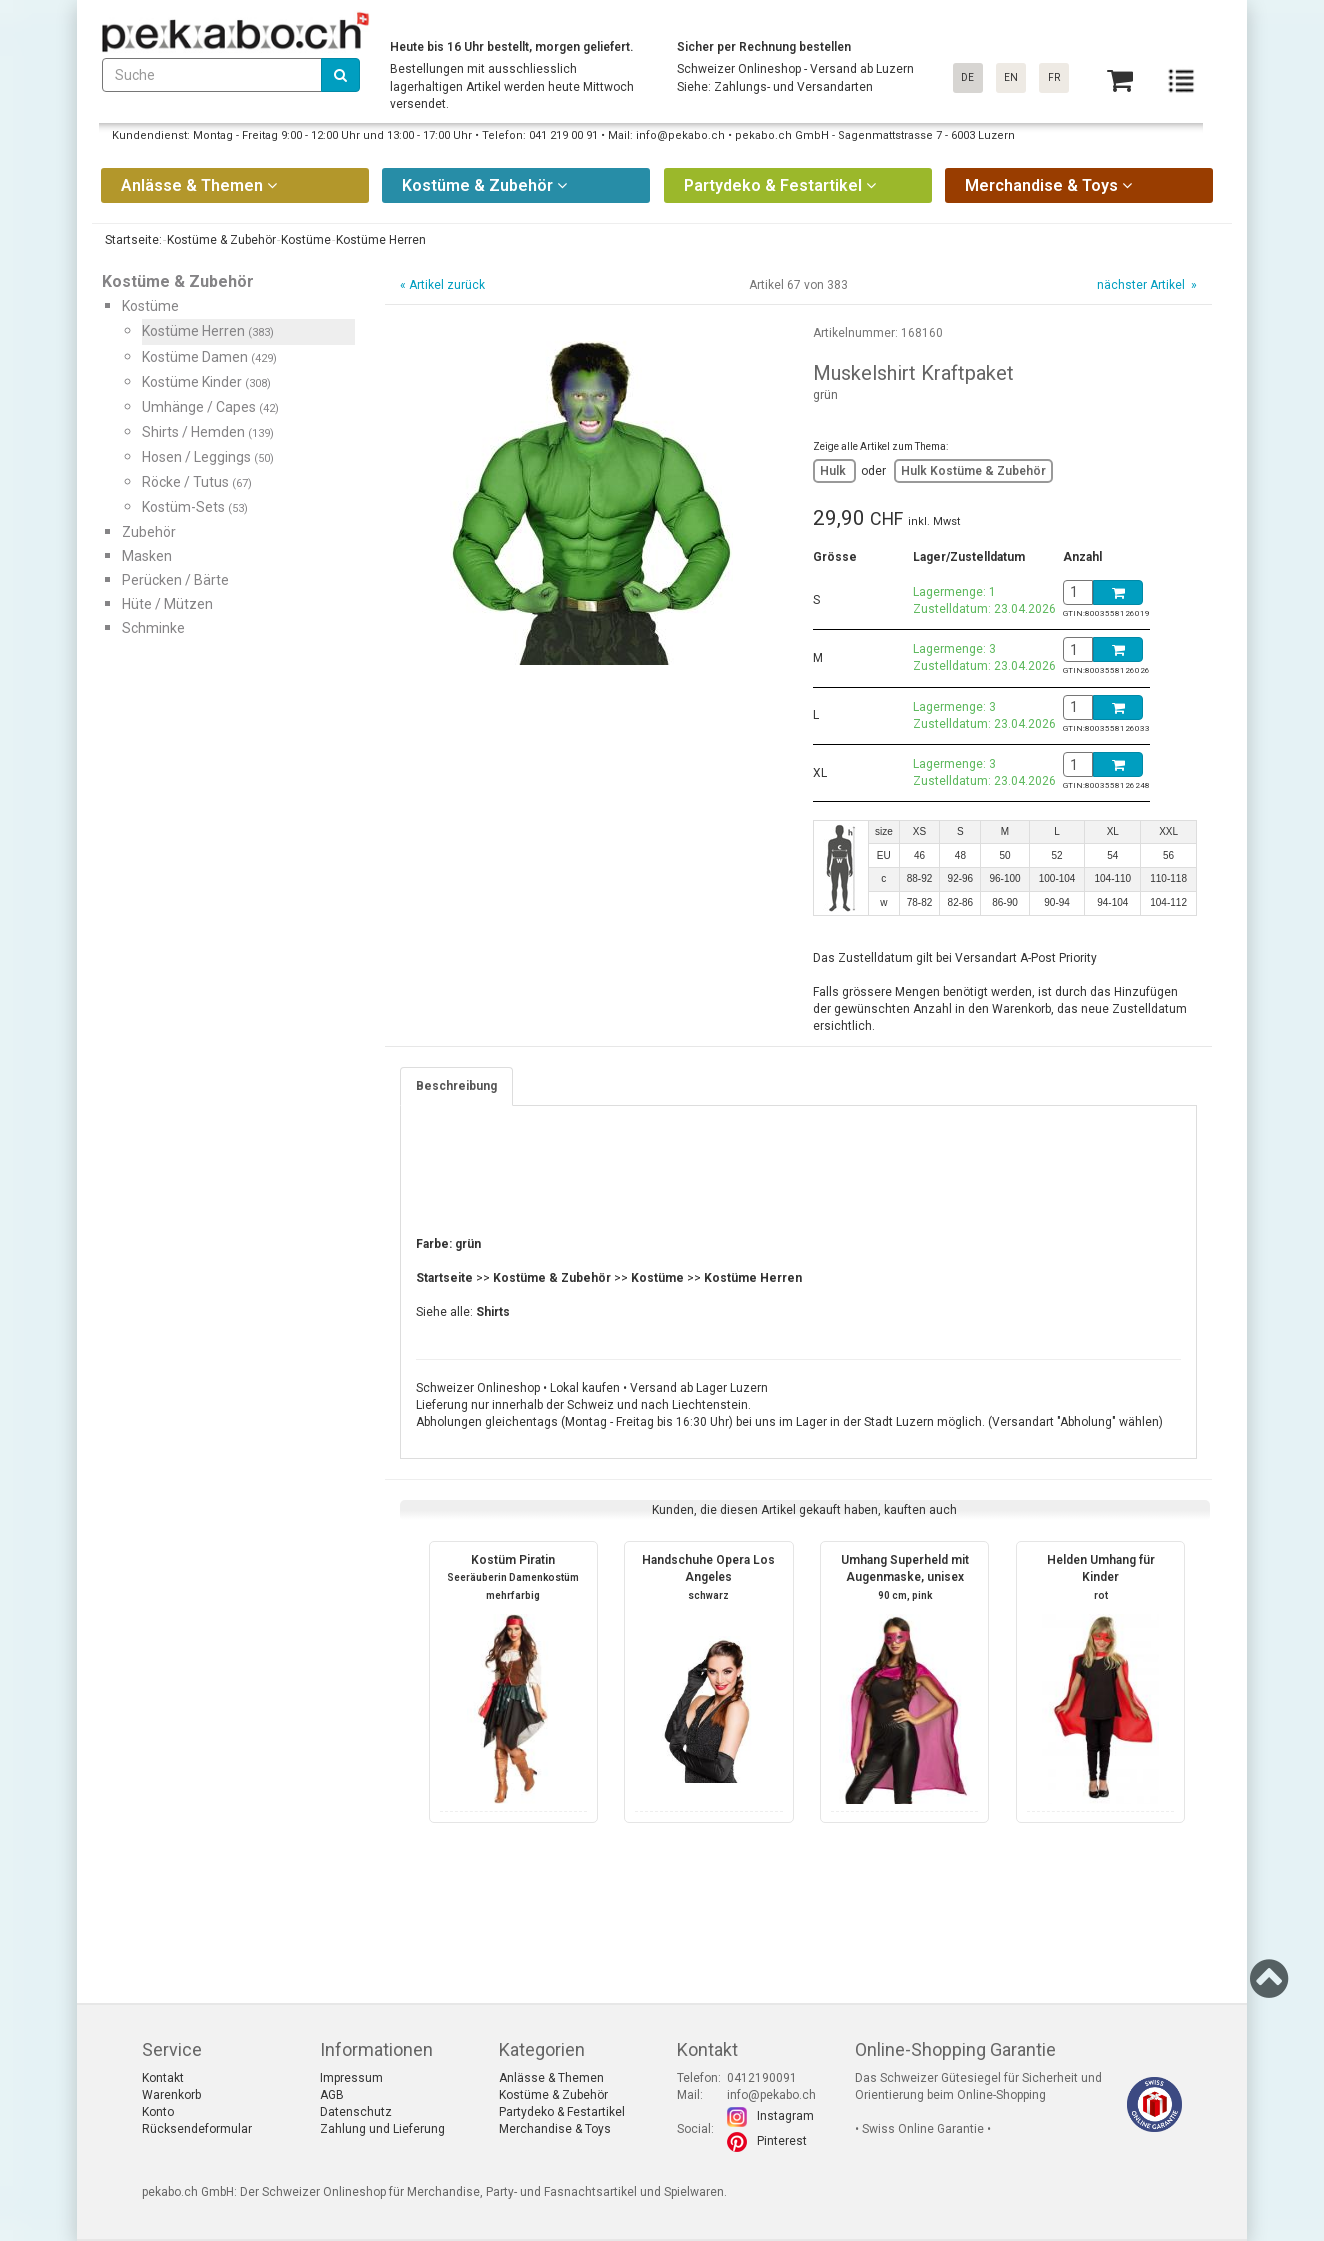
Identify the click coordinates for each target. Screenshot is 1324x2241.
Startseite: (132, 240)
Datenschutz (356, 2112)
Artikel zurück (447, 285)
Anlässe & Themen (551, 2078)
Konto (158, 2112)
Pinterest (782, 2141)
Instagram (785, 2116)
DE (967, 77)
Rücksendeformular (197, 2129)
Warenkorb (171, 2095)
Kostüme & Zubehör (553, 2095)
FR (1054, 77)
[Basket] (1120, 80)
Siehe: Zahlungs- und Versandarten (775, 87)
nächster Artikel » (1145, 285)
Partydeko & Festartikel (562, 2112)
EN (1011, 77)
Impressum (351, 2078)
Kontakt (163, 2078)
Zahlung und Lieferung (382, 2129)
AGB (332, 2095)
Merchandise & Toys (555, 2129)
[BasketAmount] (1078, 592)
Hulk (834, 471)
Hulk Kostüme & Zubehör (973, 471)
